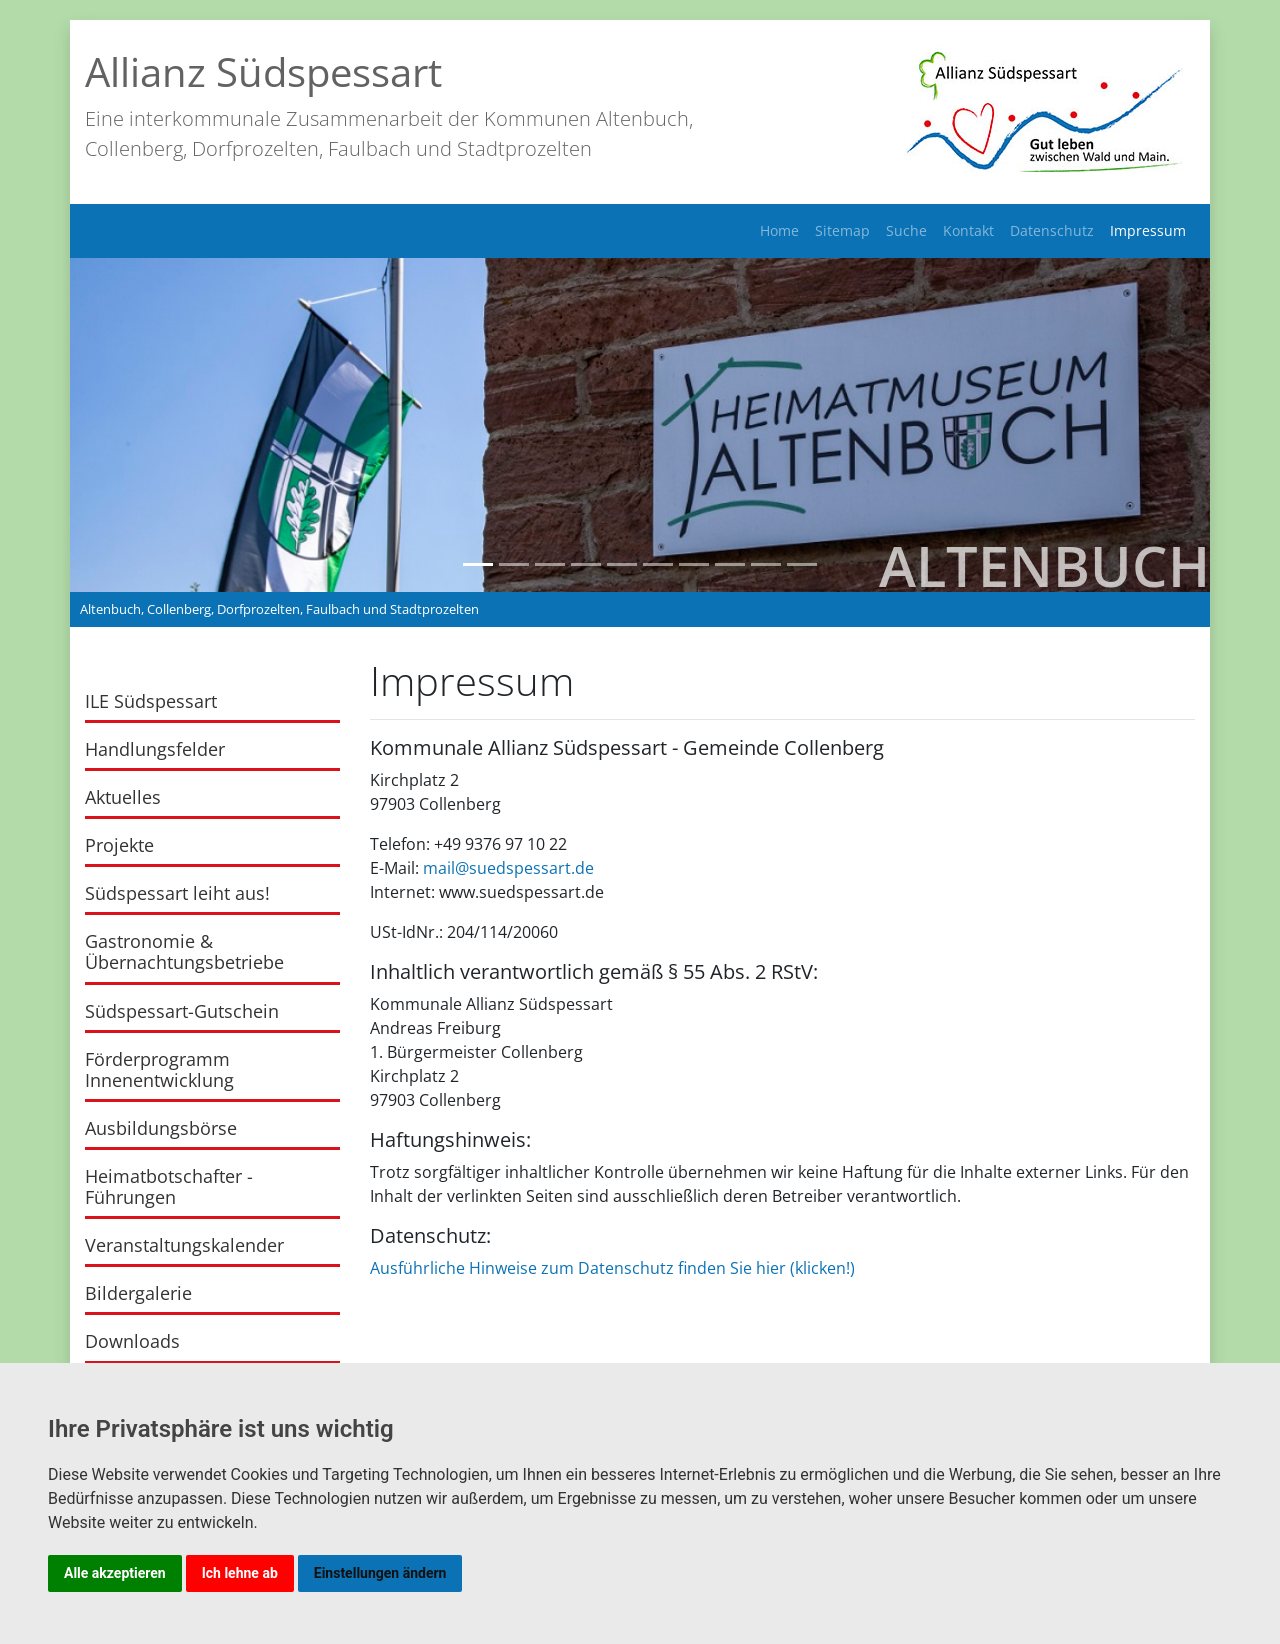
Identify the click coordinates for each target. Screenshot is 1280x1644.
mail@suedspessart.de (508, 868)
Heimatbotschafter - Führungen (169, 1186)
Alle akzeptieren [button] (115, 1573)
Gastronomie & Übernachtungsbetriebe (184, 951)
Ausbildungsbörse (161, 1128)
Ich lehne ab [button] (240, 1573)
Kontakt (968, 230)
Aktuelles (123, 797)
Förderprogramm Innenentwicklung (159, 1069)
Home (779, 230)
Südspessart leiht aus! (177, 893)
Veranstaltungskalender (184, 1245)
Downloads (132, 1341)
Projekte (119, 845)
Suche (906, 230)
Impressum (1148, 230)
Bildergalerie (138, 1293)
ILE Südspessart (151, 701)
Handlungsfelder (155, 749)
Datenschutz (1052, 230)
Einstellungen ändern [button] (380, 1573)
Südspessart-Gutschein (182, 1011)
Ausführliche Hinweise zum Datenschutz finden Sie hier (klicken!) (612, 1268)
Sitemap (842, 230)
